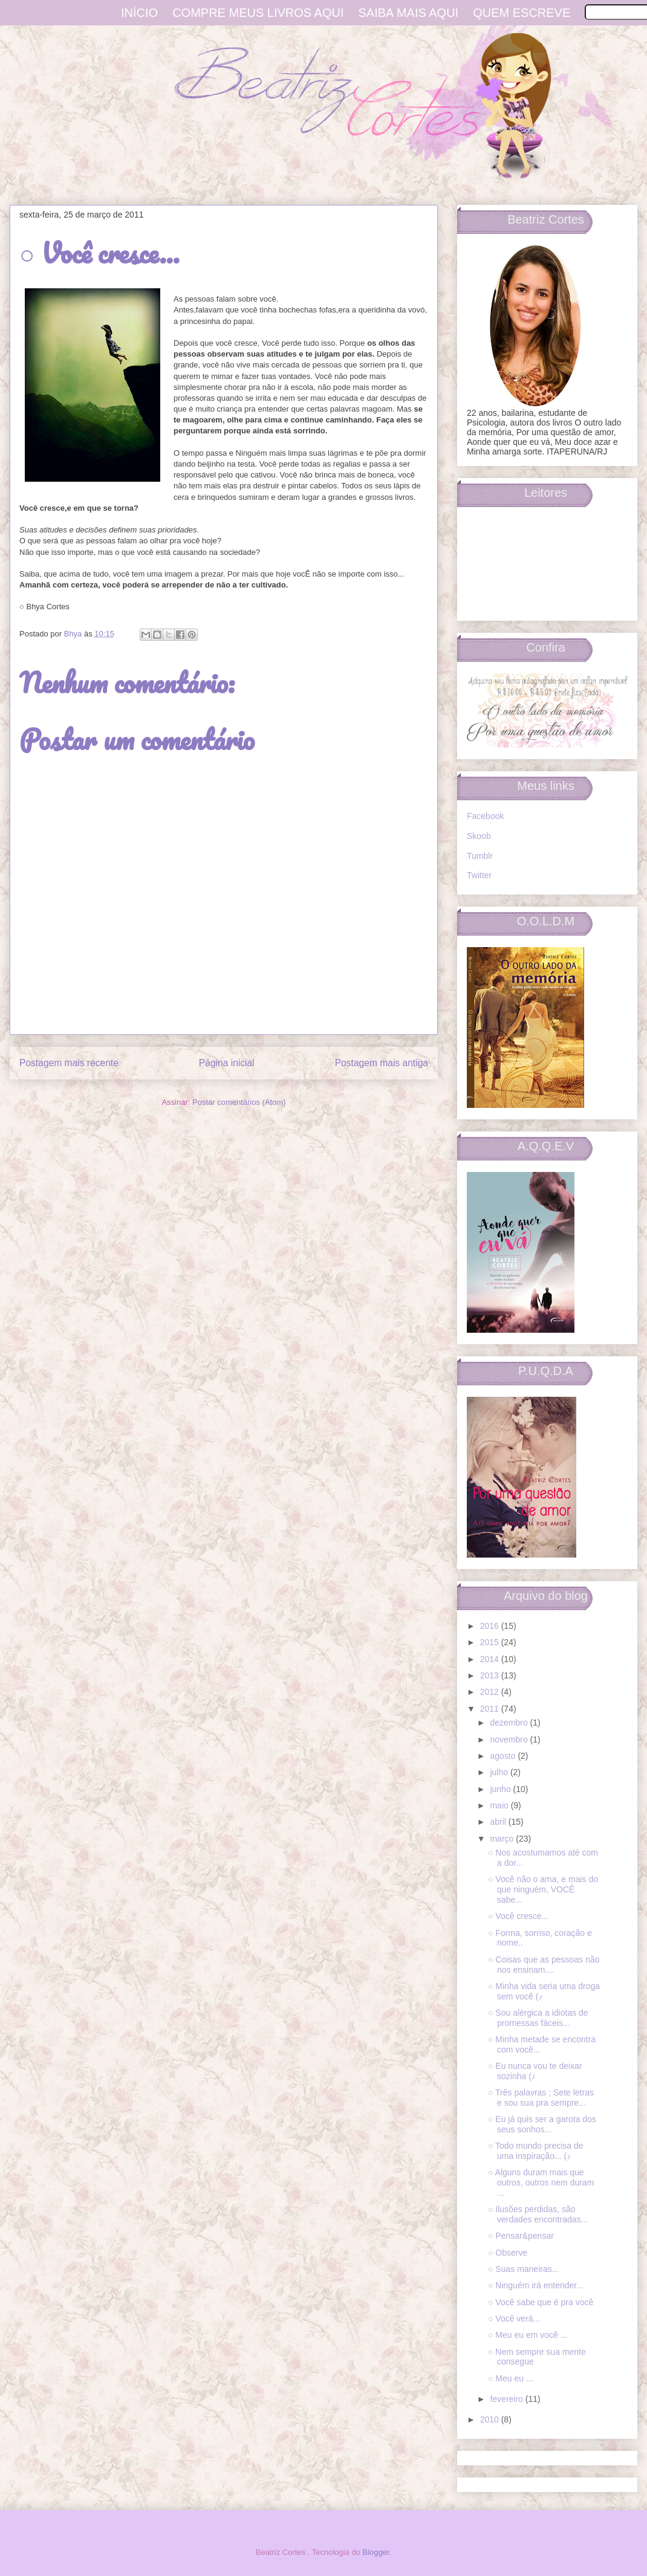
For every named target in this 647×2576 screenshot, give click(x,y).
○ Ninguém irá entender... (536, 2285)
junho (501, 1789)
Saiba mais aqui (409, 12)
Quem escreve (521, 12)
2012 (490, 1692)
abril (499, 1822)
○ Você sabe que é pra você (540, 2302)
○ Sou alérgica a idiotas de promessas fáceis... (538, 2018)
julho (500, 1772)
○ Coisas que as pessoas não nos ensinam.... (543, 1965)
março (503, 1838)
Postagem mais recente (69, 1063)
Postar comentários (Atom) (239, 1102)
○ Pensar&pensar (521, 2236)
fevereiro (507, 2399)
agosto (504, 1756)
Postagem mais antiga (381, 1063)
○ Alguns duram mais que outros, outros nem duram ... (541, 2182)
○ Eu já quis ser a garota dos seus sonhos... (542, 2124)
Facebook (485, 816)
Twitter (479, 875)
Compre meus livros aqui (257, 12)
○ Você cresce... (518, 1916)
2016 (490, 1626)
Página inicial (227, 1063)
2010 (490, 2419)
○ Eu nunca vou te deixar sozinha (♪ (535, 2071)
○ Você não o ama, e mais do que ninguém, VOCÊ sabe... (543, 1889)
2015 (490, 1642)
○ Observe (507, 2252)
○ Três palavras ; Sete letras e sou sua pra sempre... (541, 2098)
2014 (490, 1659)
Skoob (479, 836)
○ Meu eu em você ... (527, 2335)
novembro (510, 1739)
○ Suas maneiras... (523, 2269)
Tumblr (480, 856)
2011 (490, 1709)
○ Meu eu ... (510, 2378)
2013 (490, 1675)
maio (500, 1805)
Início (139, 12)
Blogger (376, 2552)
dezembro (510, 1722)
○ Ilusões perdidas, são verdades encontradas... (538, 2214)
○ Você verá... (514, 2318)
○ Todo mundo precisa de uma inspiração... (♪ (536, 2151)
